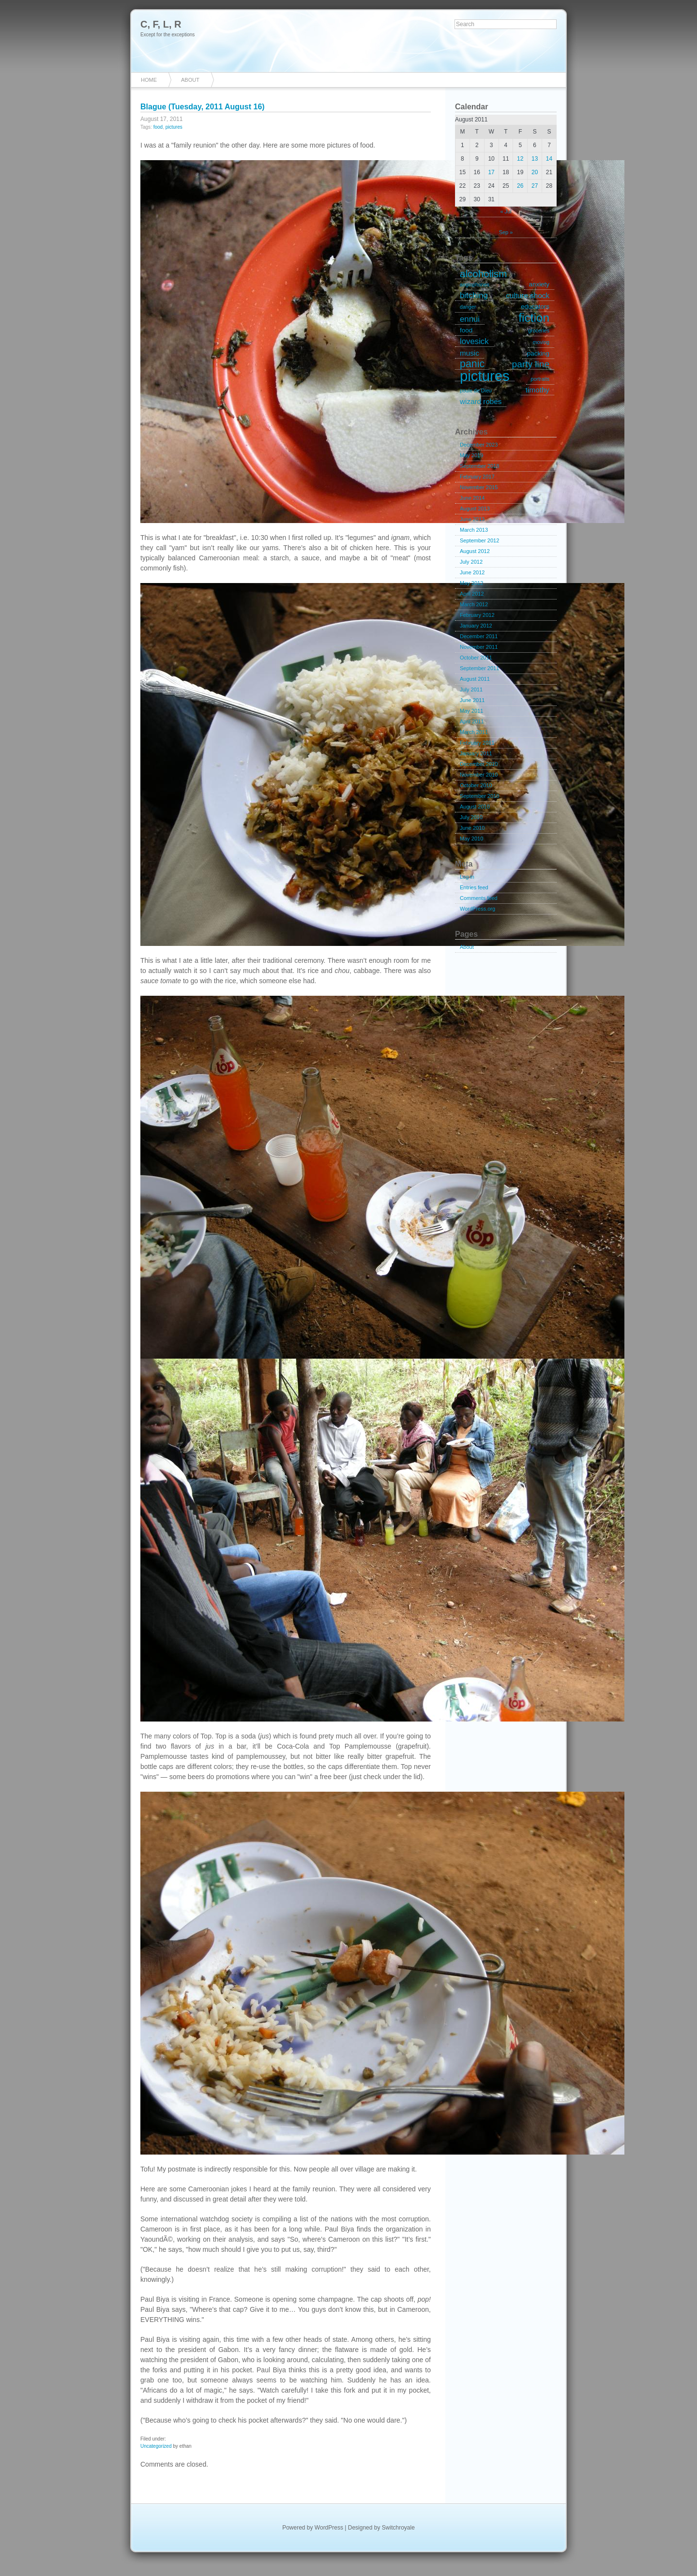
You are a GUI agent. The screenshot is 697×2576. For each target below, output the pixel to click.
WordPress (329, 2527)
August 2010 (475, 806)
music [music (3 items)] (469, 353)
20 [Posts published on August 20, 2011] (534, 172)
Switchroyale (398, 2527)
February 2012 (477, 615)
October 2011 (476, 657)
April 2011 (472, 721)
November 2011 (479, 647)
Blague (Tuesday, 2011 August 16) (202, 107)
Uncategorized (155, 2446)
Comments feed (479, 898)
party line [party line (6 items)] (530, 364)
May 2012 (471, 583)
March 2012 (474, 604)
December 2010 (479, 764)
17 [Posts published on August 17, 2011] (491, 172)
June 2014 (472, 498)
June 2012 (472, 572)
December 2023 (479, 445)
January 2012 (476, 626)
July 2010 (471, 817)
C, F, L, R (160, 24)
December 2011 (479, 636)
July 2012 (471, 562)
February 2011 (477, 743)
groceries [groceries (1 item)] (538, 330)
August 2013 (475, 508)
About (190, 80)
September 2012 (479, 540)
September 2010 (479, 796)
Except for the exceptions (167, 34)
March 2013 (474, 530)
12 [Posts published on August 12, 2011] (520, 158)
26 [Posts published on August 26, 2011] (520, 185)
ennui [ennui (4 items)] (470, 319)
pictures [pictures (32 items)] (485, 376)
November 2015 (479, 487)
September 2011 (479, 668)
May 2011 (471, 711)
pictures (174, 127)
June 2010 (472, 828)
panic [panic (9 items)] (472, 364)
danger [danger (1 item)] (468, 307)
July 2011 (471, 689)
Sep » (506, 232)
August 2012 (475, 551)
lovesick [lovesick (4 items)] (474, 341)
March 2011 (474, 732)
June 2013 (472, 519)
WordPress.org (477, 909)
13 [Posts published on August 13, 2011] (534, 158)
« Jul (505, 211)
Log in (467, 877)
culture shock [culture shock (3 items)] (527, 295)
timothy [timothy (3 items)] (537, 390)
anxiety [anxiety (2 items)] (539, 284)
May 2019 (471, 455)
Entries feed (474, 887)
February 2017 (477, 476)
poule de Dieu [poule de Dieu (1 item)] (476, 390)
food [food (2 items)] (466, 330)
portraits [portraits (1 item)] (540, 379)
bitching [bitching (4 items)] (474, 295)
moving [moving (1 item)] (541, 342)
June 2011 (472, 700)
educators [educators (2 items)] (535, 306)
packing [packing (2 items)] (538, 353)
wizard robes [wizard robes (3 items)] (480, 401)
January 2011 (476, 753)
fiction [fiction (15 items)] (533, 318)
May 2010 (471, 838)
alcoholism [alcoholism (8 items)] (483, 274)
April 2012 (472, 594)
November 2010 (479, 775)
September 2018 (479, 466)
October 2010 (476, 785)
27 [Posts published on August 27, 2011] (534, 185)
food (158, 127)
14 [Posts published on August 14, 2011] (549, 158)
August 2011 (475, 679)
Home (149, 80)
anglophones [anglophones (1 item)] (474, 284)
